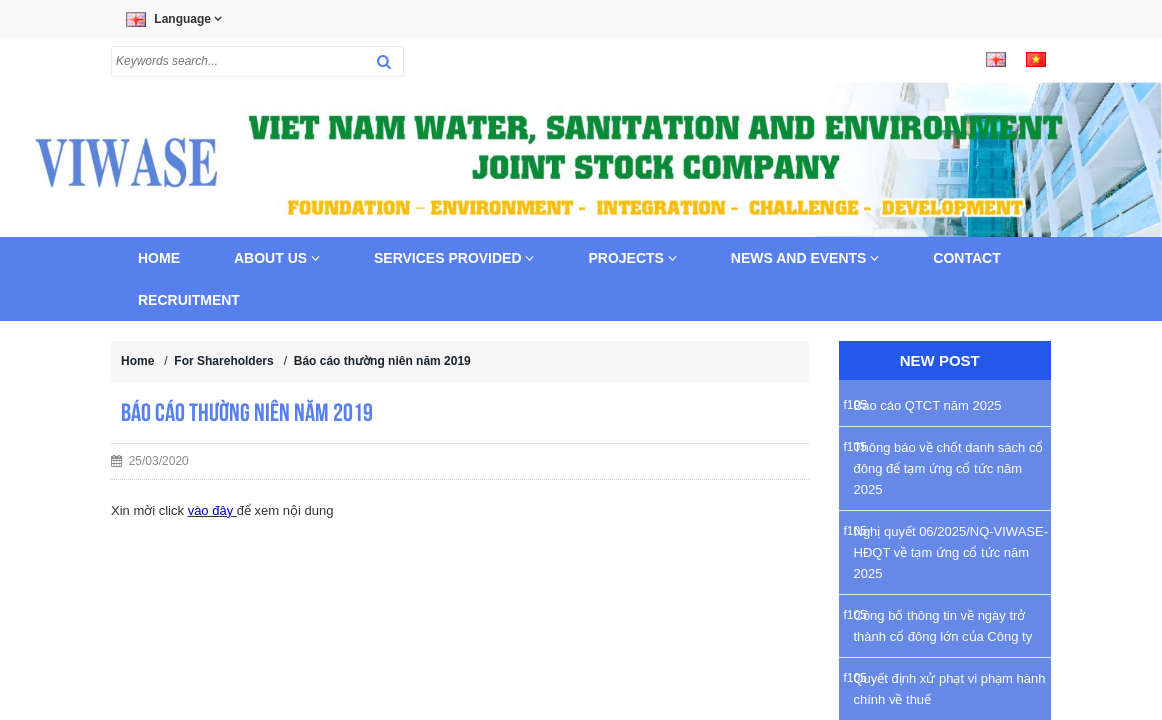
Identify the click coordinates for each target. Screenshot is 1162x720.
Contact (966, 258)
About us (277, 258)
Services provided (454, 258)
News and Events (805, 258)
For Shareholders (223, 361)
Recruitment (189, 300)
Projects (632, 258)
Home (159, 258)
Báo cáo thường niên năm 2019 (382, 361)
